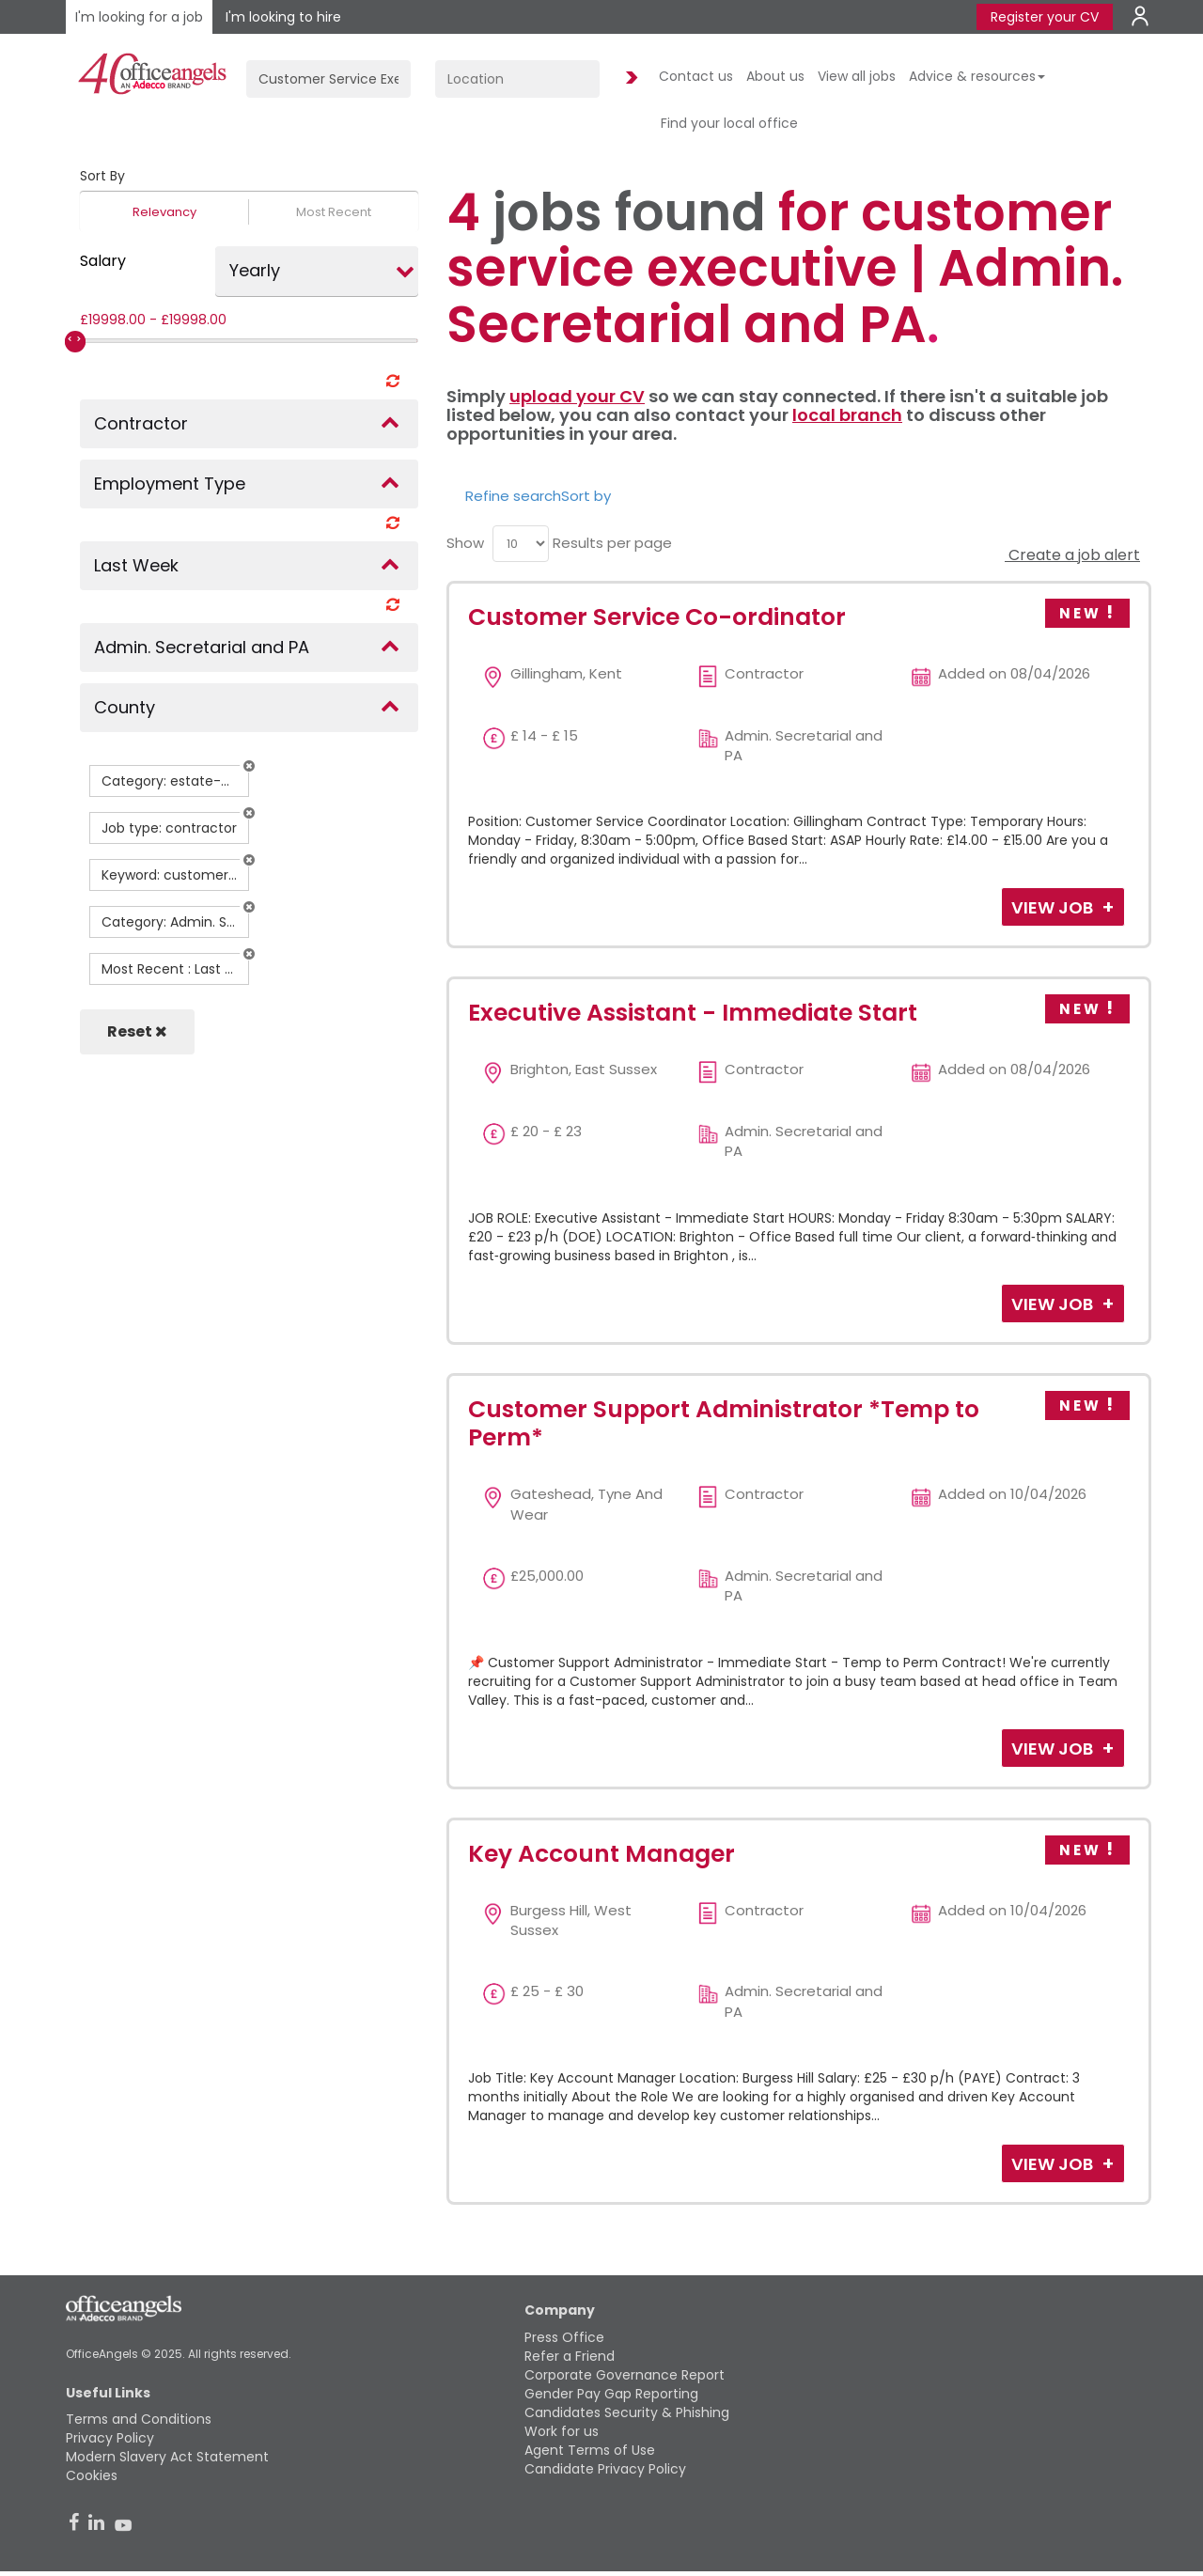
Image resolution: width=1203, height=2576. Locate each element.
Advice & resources (977, 76)
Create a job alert (1072, 555)
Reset (137, 1031)
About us (775, 76)
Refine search (513, 496)
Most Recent (333, 212)
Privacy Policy (110, 2437)
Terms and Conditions (138, 2419)
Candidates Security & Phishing (626, 2412)
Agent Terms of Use (589, 2450)
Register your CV (1045, 17)
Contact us (696, 76)
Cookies (91, 2475)
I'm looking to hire (283, 17)
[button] (249, 766)
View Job (1054, 907)
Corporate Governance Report (624, 2374)
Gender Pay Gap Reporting (611, 2393)
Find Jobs (628, 78)
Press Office (564, 2337)
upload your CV (577, 396)
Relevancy (164, 212)
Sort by (586, 496)
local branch (847, 415)
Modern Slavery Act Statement (167, 2456)
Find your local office (729, 123)
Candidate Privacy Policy (605, 2468)
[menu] (520, 543)
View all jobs (857, 76)
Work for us (561, 2431)
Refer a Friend (569, 2356)
